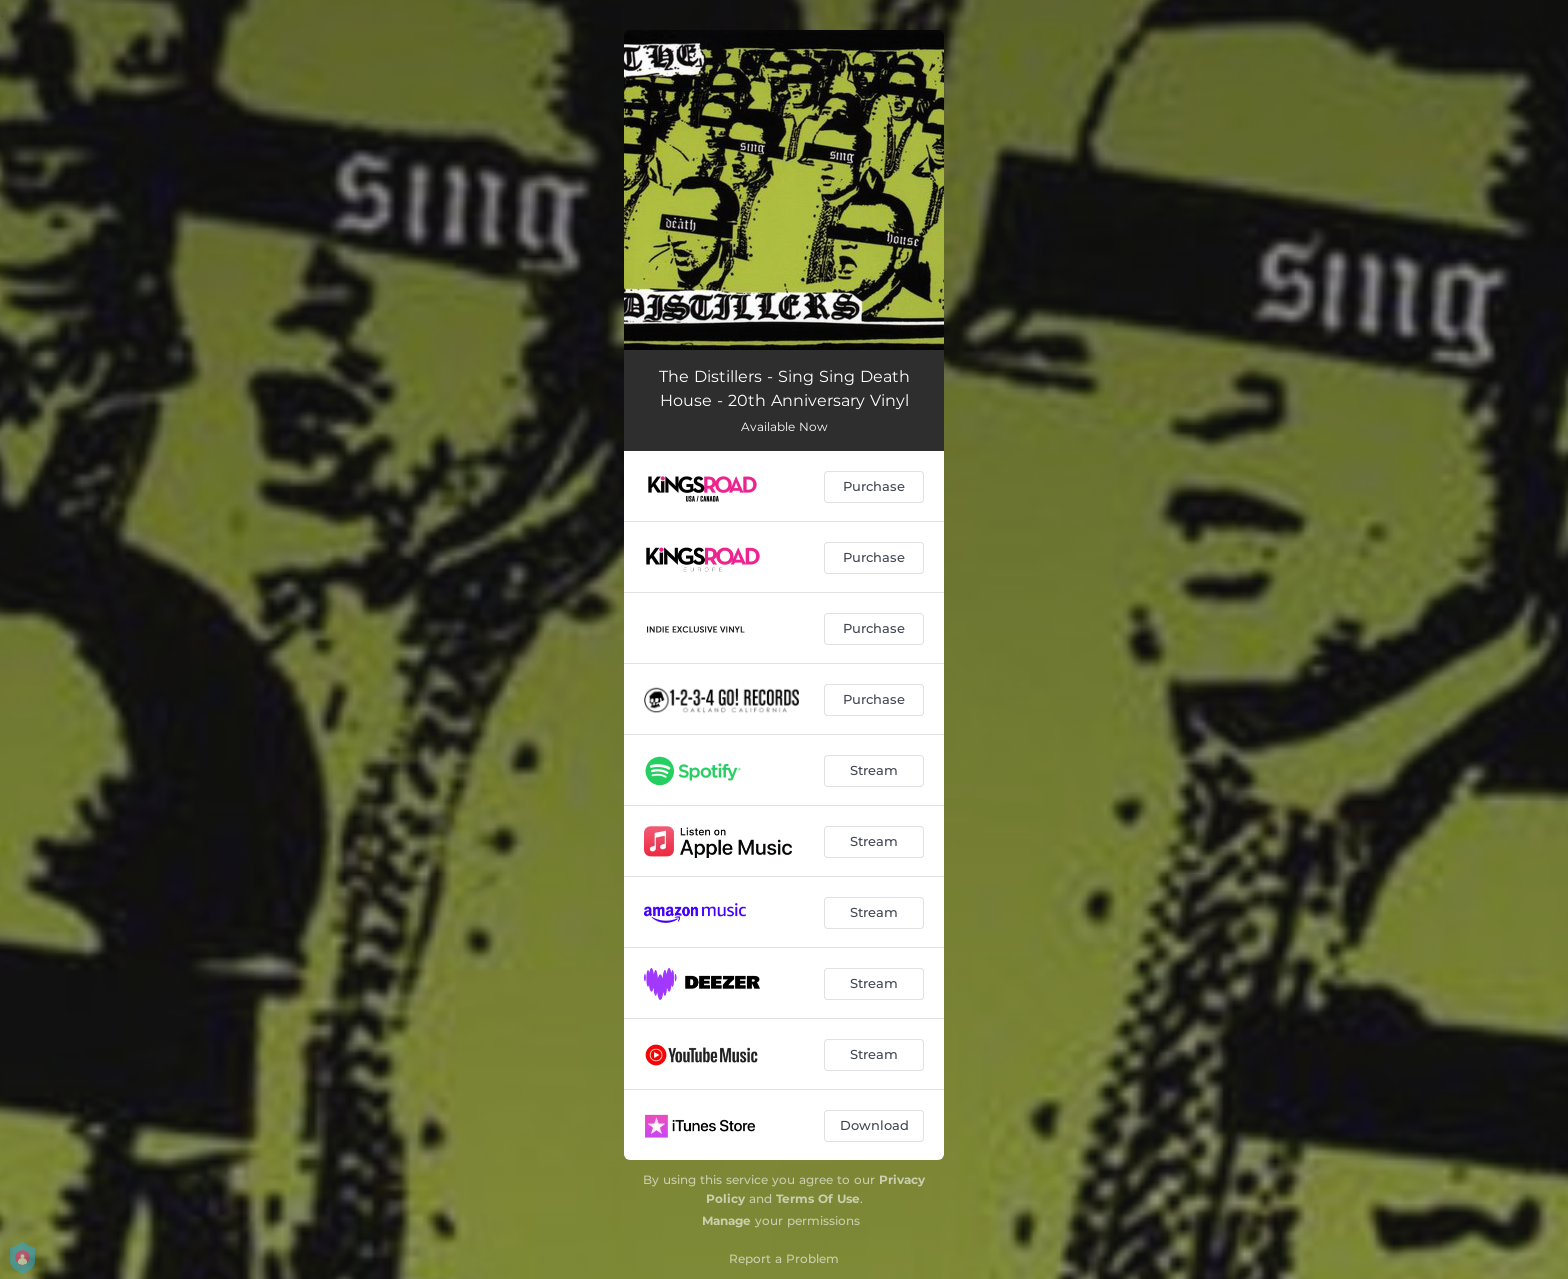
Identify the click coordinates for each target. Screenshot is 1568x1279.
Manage (726, 1220)
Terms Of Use (818, 1198)
